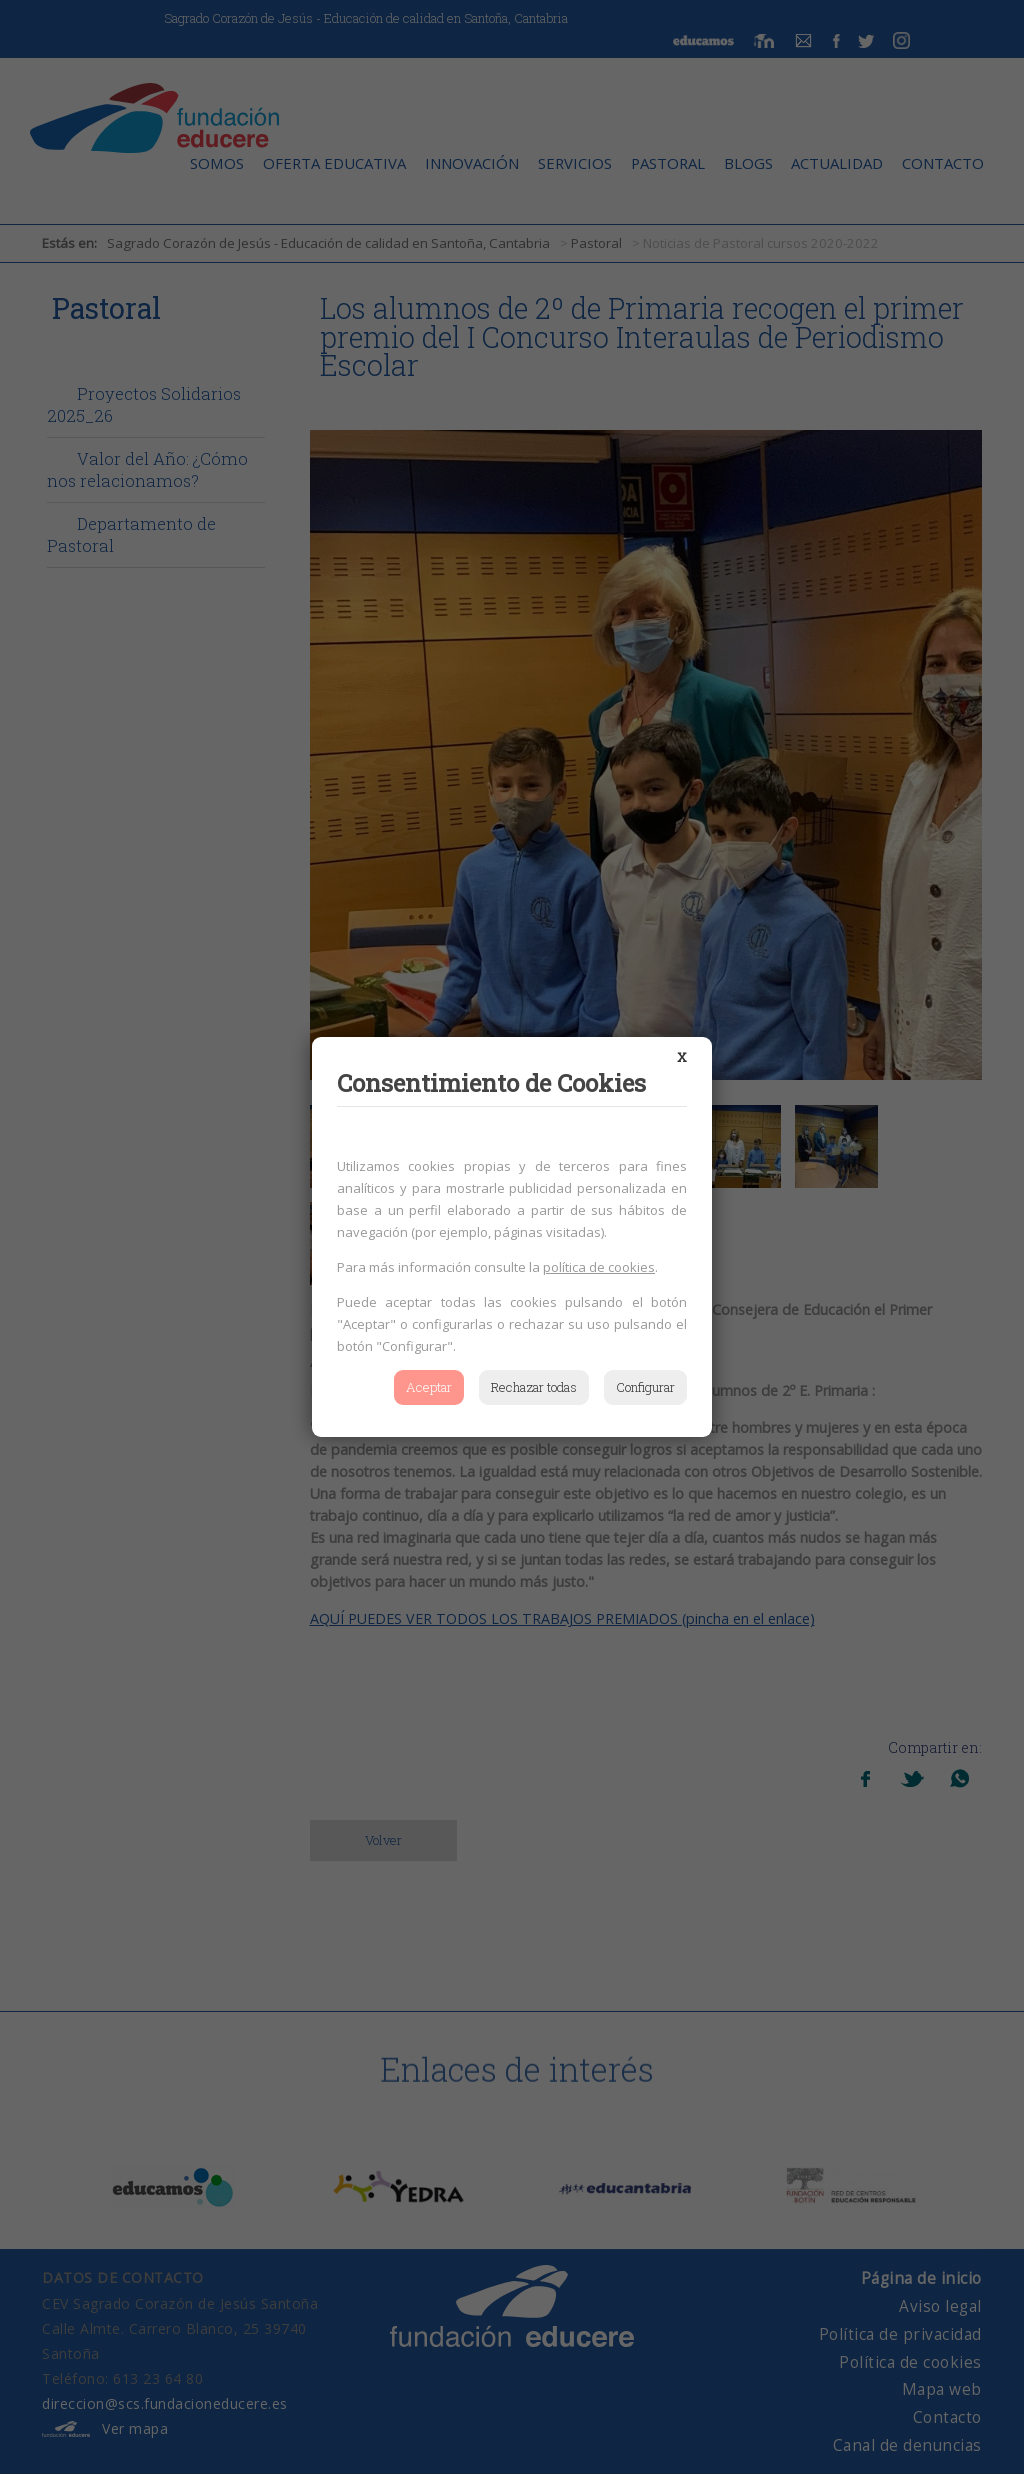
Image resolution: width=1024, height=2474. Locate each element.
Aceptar (429, 1387)
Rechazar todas (534, 1387)
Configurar (645, 1387)
